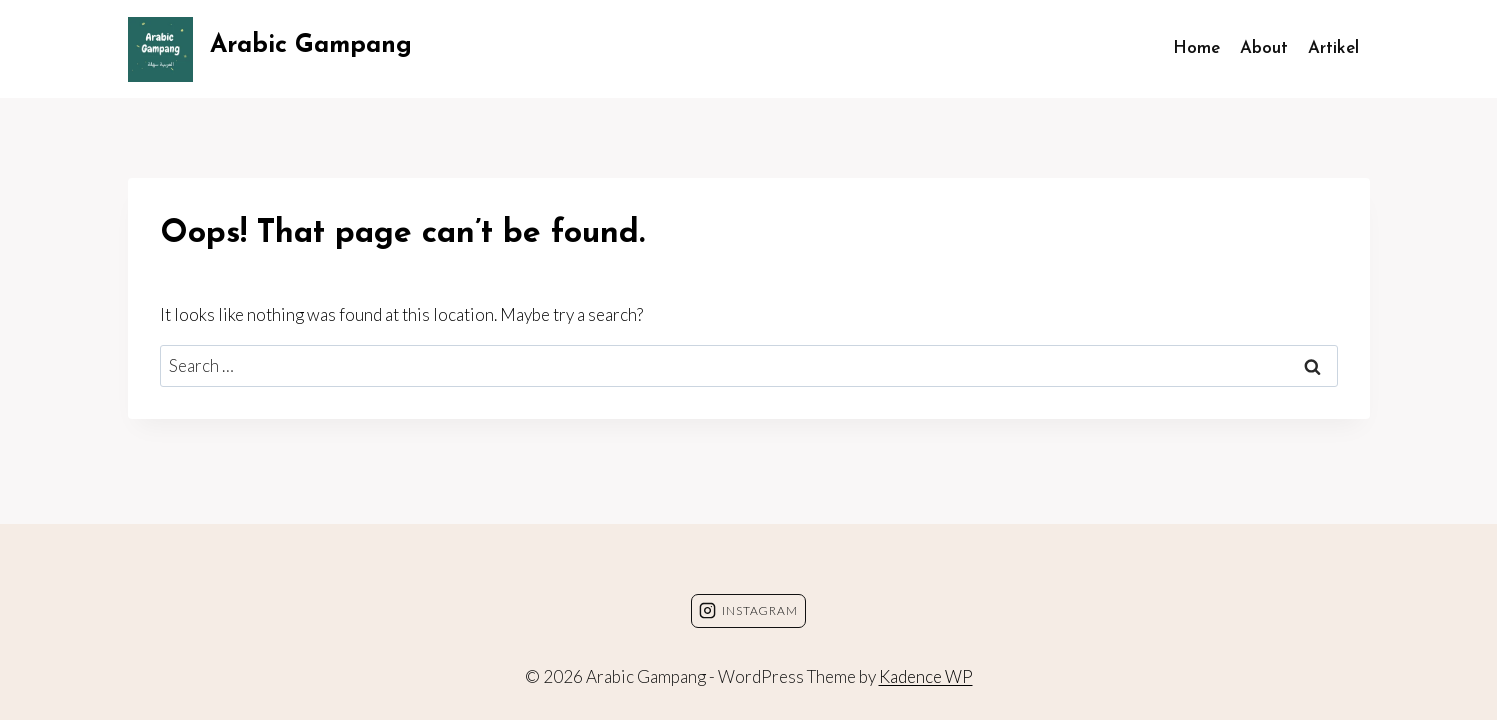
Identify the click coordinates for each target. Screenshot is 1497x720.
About (1264, 48)
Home (1196, 48)
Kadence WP (926, 676)
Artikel (1333, 48)
